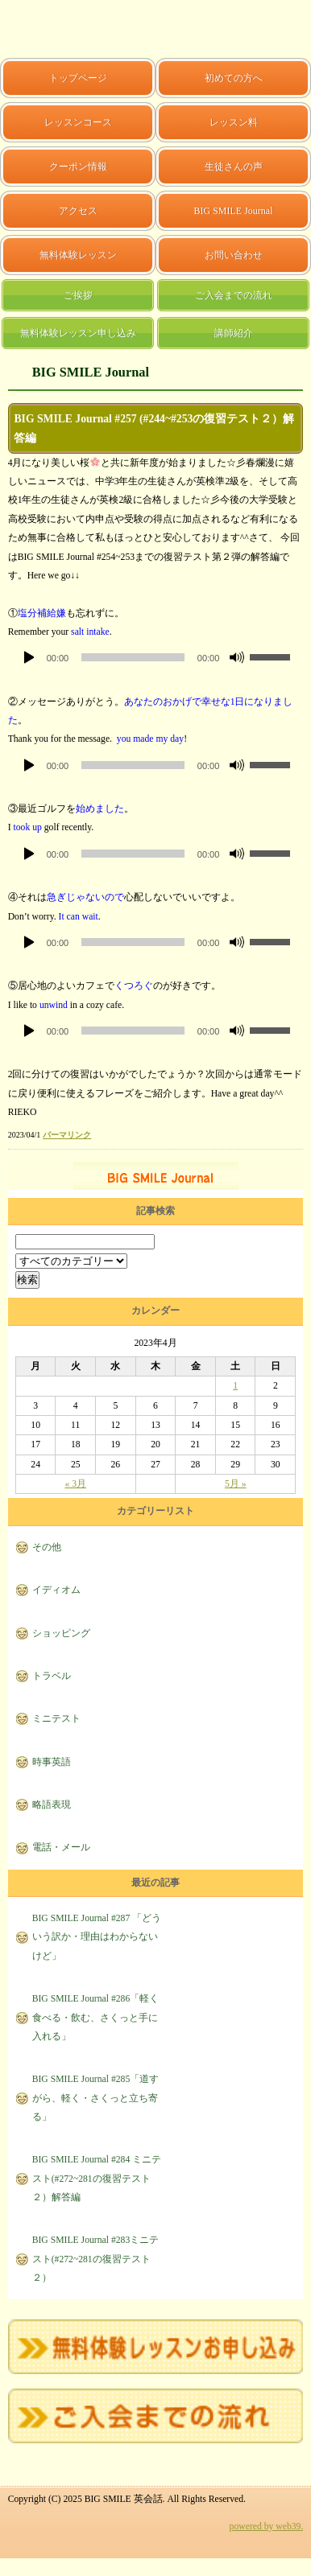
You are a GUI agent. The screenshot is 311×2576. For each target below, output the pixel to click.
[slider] (133, 657)
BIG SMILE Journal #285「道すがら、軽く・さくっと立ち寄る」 (96, 2098)
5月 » (236, 1484)
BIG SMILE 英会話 (51, 29)
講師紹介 (233, 333)
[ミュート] (237, 657)
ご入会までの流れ (233, 295)
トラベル (51, 1676)
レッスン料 (233, 122)
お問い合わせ (234, 255)
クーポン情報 (78, 166)
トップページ (78, 78)
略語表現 (51, 1805)
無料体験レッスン (78, 255)
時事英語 (51, 1762)
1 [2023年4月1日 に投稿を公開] (235, 1386)
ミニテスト (56, 1719)
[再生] (29, 657)
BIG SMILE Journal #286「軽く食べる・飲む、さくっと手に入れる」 (96, 2018)
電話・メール (61, 1847)
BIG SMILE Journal (233, 210)
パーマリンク (67, 1134)
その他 (46, 1547)
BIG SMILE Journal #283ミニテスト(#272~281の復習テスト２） (96, 2259)
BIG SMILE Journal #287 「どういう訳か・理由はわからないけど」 (97, 1937)
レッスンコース (78, 122)
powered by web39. (267, 2526)
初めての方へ (234, 78)
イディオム (56, 1590)
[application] (156, 657)
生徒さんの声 (234, 166)
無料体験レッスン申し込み (78, 333)
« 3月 (75, 1484)
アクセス (78, 210)
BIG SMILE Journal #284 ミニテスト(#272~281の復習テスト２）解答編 (97, 2178)
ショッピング (61, 1633)
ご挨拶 (78, 295)
